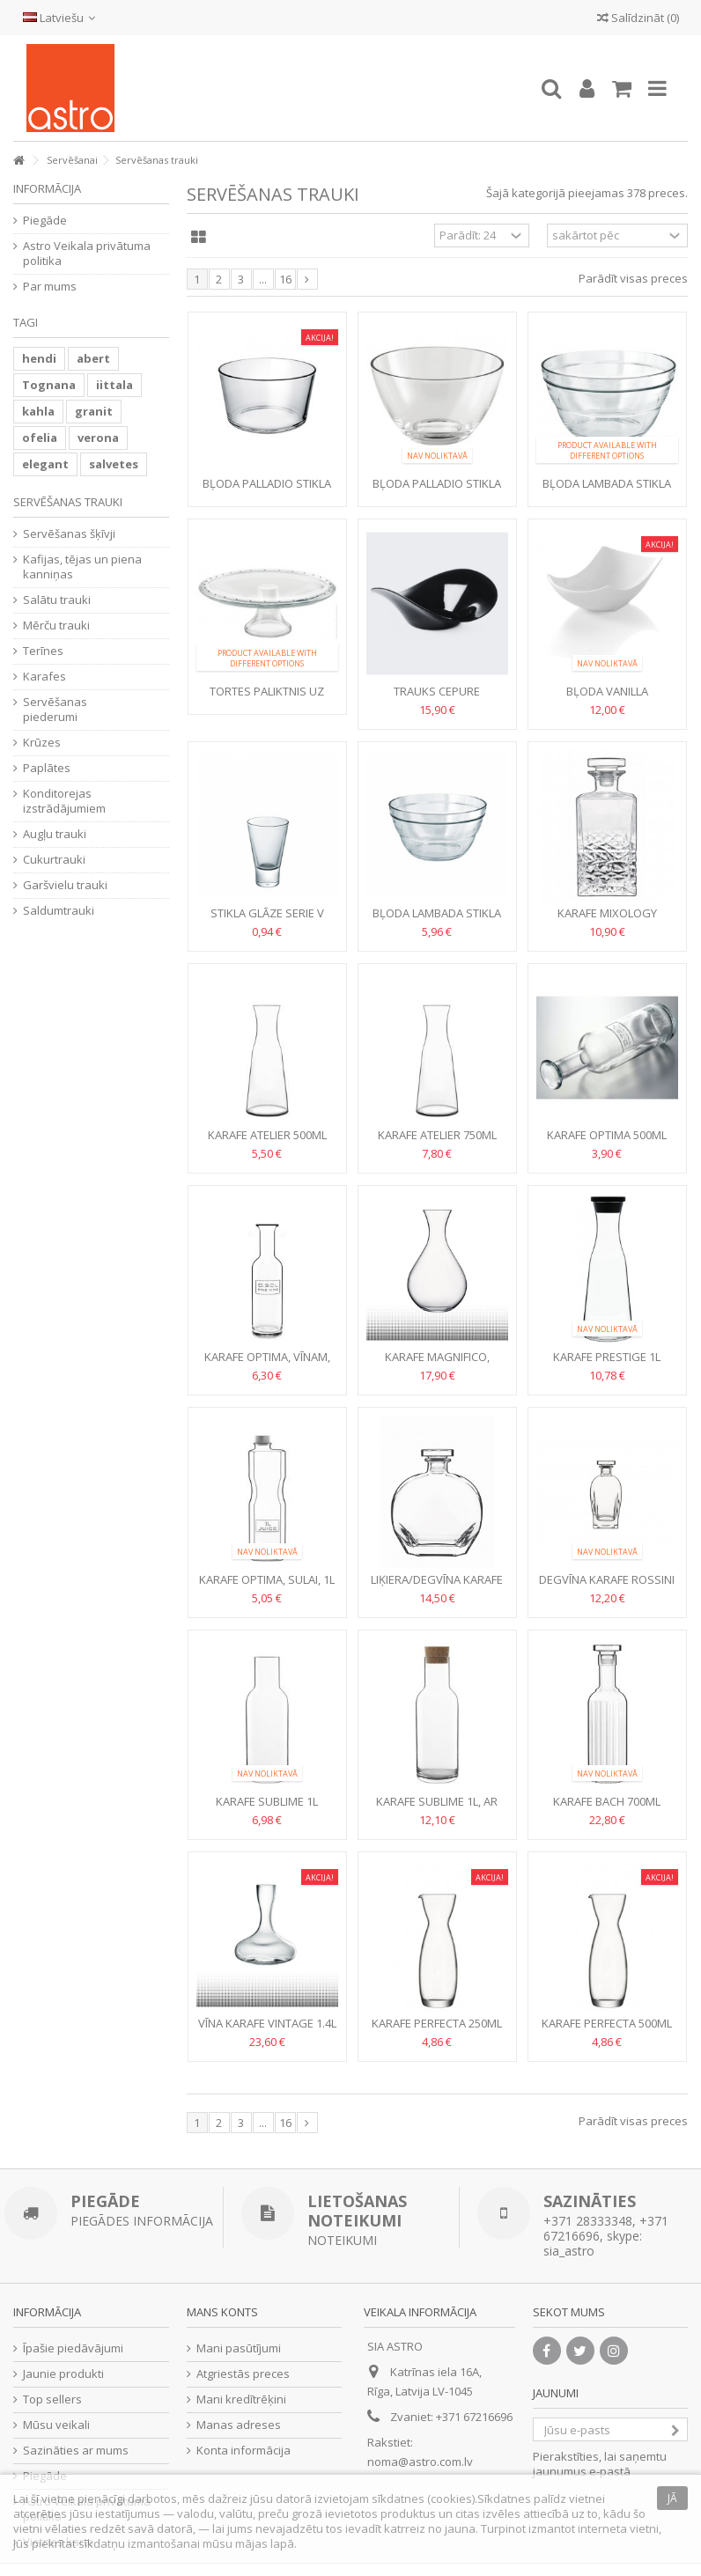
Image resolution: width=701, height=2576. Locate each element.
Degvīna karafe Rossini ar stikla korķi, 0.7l (607, 1586)
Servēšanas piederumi (55, 710)
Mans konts (222, 2312)
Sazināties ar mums (76, 2450)
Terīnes (43, 651)
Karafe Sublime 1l (267, 1801)
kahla (38, 411)
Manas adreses (238, 2425)
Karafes (44, 676)
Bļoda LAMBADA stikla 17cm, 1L (606, 490)
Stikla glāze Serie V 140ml (267, 920)
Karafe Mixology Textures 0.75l (607, 920)
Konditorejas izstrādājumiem (64, 801)
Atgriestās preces (243, 2373)
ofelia (39, 437)
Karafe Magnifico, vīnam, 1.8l (437, 1364)
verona (98, 437)
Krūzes (42, 742)
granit (94, 411)
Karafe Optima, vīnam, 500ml (267, 1364)
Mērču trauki (56, 625)
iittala (114, 385)
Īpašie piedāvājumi (73, 2348)
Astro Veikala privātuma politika (87, 254)
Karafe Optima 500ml (607, 1135)
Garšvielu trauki (65, 885)
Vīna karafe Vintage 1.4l (267, 2023)
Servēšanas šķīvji (69, 533)
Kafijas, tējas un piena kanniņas (82, 567)
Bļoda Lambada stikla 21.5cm (437, 920)
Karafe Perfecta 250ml (437, 2023)
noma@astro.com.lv (420, 2461)
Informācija (47, 188)
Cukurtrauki (54, 859)
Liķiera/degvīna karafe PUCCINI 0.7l (437, 1586)
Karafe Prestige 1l (606, 1357)
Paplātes (46, 768)
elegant (45, 464)
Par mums (50, 286)
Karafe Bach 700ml (606, 1801)
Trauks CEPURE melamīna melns (437, 698)
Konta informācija (243, 2450)
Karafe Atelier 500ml (267, 1135)
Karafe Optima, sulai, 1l (267, 1579)
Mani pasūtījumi (238, 2348)
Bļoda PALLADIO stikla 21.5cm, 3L (267, 490)
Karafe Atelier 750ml (437, 1135)
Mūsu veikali (56, 2425)
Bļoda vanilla (607, 691)
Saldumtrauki (58, 910)
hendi (39, 358)
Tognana (49, 385)
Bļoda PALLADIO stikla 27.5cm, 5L (437, 490)
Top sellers (52, 2399)
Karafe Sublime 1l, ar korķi (437, 1808)
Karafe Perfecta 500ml (607, 2023)
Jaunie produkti (63, 2373)
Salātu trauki (57, 599)
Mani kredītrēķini (241, 2399)
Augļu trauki (54, 834)
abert (93, 358)
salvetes (113, 464)
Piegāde (45, 220)
